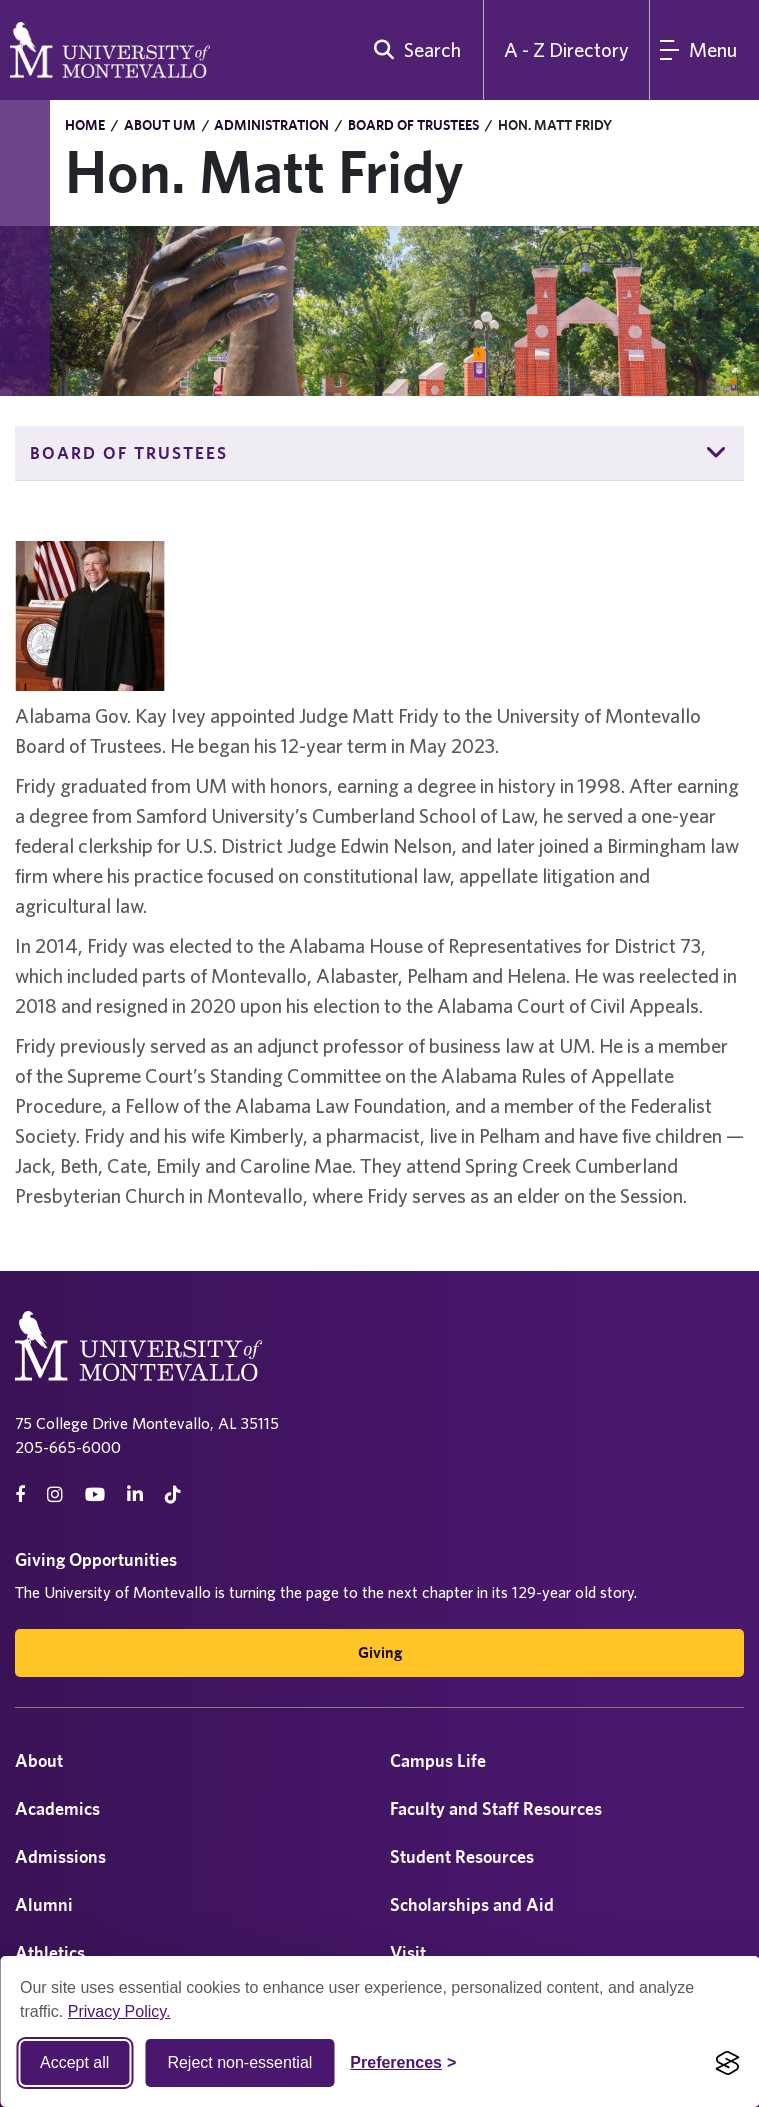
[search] (413, 50)
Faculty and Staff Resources (496, 1808)
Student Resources (462, 1856)
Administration (271, 125)
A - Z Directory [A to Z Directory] (566, 49)
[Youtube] (95, 1494)
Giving (380, 1652)
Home (85, 125)
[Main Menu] (704, 50)
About (39, 1760)
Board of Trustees (413, 125)
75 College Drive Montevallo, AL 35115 (147, 1423)
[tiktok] (173, 1494)
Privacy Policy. (119, 2011)
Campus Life (438, 1760)
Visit (408, 1952)
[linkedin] (135, 1494)
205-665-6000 (68, 1447)
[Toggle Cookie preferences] (403, 2063)
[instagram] (55, 1494)
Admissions (60, 1856)
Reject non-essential (239, 2062)
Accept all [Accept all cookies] (74, 2062)
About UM (160, 125)
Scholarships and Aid (472, 1904)
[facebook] (20, 1494)
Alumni (44, 1904)
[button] (717, 453)
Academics (57, 1808)
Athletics (50, 1952)
